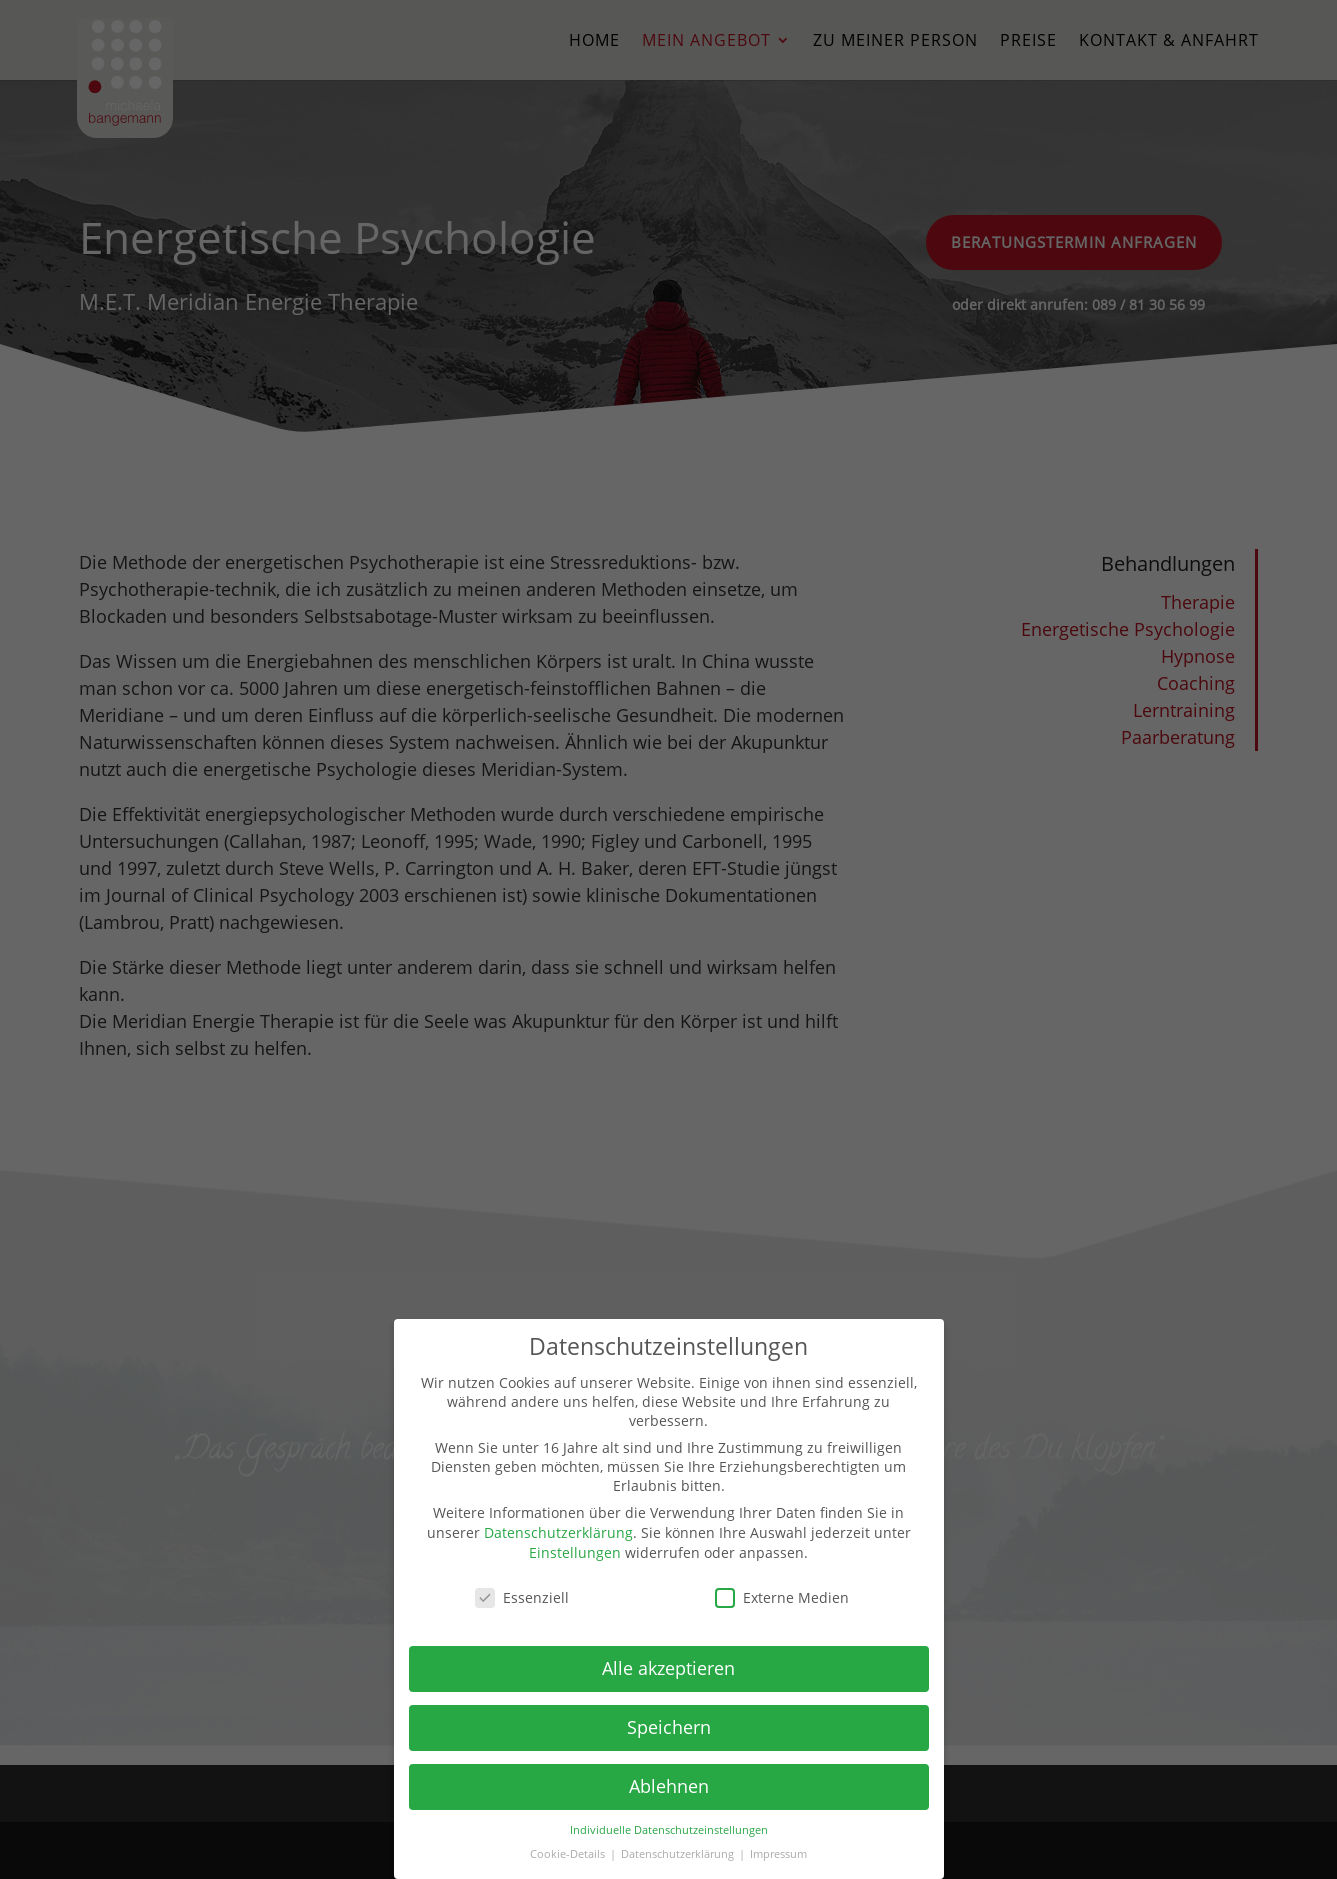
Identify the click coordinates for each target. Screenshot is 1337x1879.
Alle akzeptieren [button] (668, 1668)
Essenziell (522, 1597)
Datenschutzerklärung (558, 1532)
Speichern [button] (669, 1727)
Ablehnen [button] (669, 1786)
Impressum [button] (778, 1854)
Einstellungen (575, 1552)
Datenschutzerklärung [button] (679, 1854)
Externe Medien (782, 1597)
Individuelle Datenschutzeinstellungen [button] (669, 1830)
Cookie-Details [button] (569, 1854)
